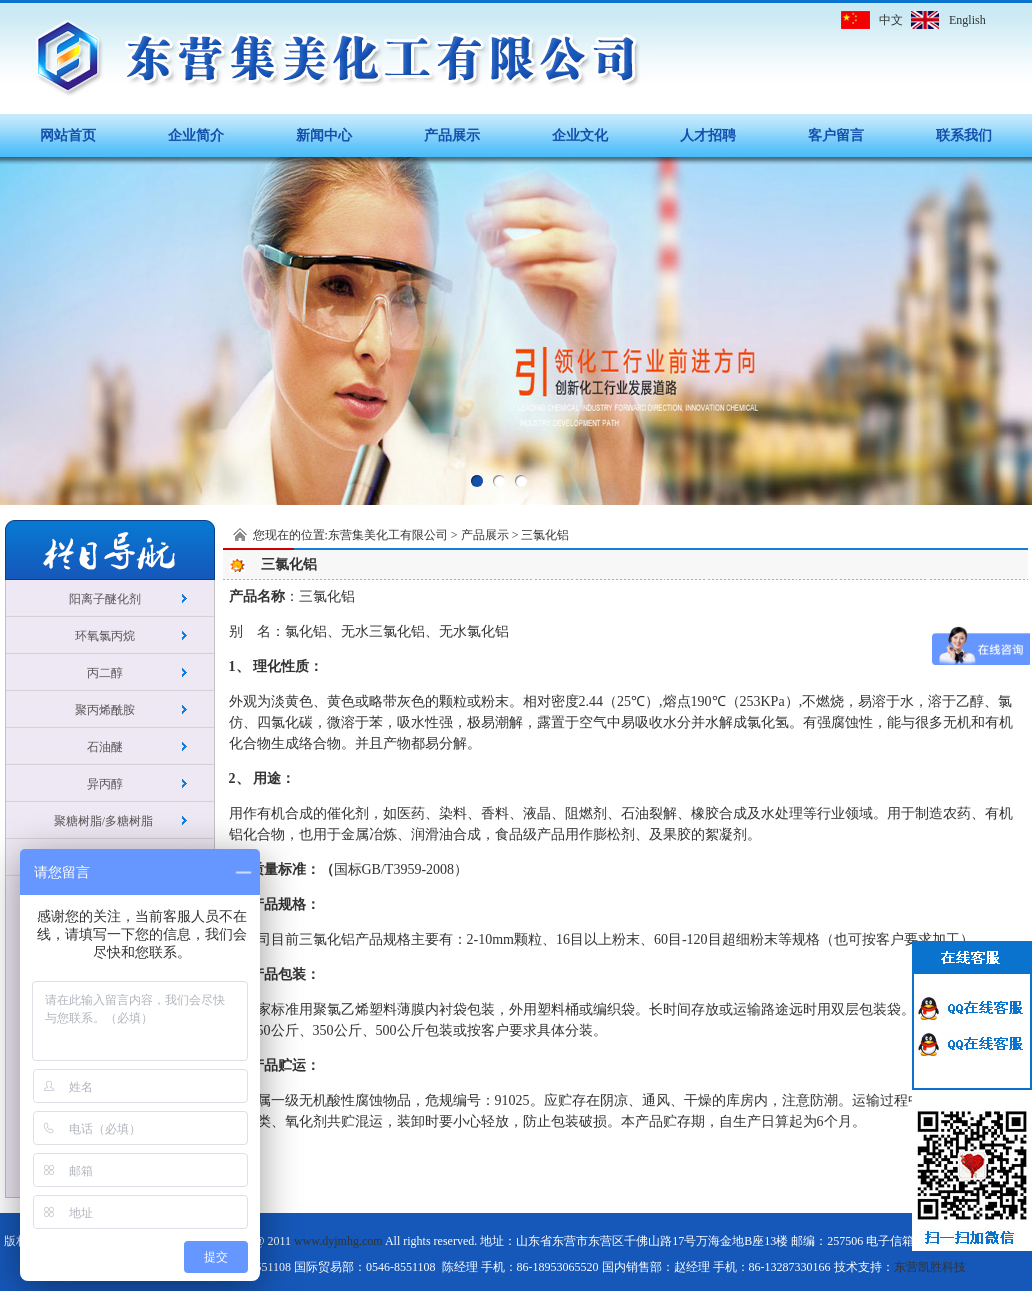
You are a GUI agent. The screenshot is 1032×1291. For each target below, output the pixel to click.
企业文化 (580, 135)
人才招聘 (708, 135)
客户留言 (836, 135)
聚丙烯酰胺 (105, 710)
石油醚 (105, 747)
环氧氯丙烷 (105, 636)
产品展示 (452, 135)
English (967, 20)
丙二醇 (105, 673)
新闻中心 (324, 135)
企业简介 (196, 135)
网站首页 (68, 135)
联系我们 (964, 135)
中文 (891, 20)
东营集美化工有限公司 (388, 535)
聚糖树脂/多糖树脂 (105, 821)
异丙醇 (105, 784)
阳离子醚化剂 (105, 599)
